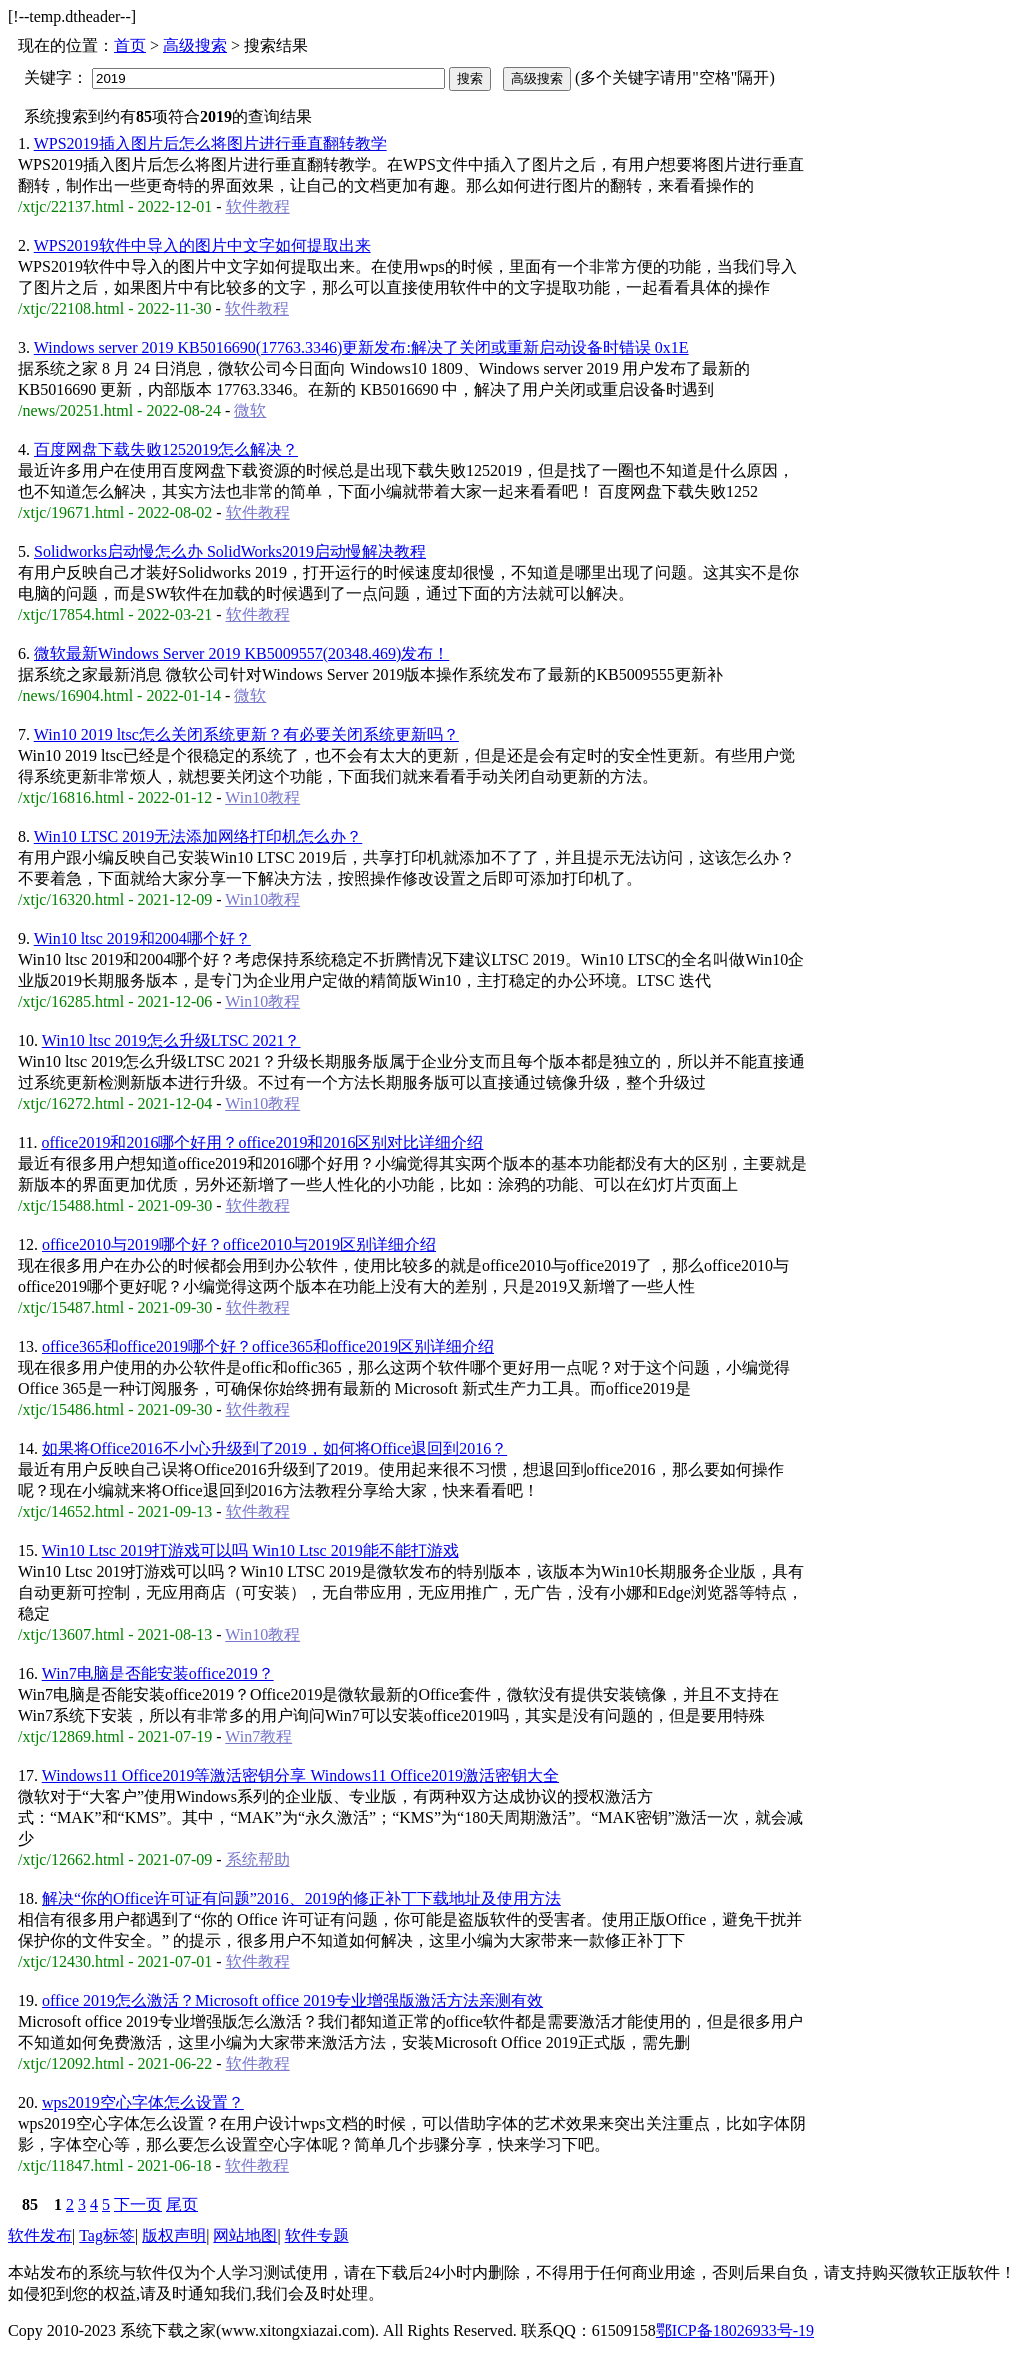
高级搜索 (195, 45)
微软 (250, 410)
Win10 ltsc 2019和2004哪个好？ (142, 938)
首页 (130, 45)
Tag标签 (107, 2235)
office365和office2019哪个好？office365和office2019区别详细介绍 (268, 1346)
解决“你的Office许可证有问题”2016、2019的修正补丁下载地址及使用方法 (301, 1898)
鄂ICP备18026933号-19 (735, 2330)
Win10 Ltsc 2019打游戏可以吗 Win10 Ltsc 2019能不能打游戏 (250, 1550)
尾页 (182, 2204)
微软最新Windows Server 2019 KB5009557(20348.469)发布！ (241, 653)
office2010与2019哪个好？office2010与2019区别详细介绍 (239, 1244)
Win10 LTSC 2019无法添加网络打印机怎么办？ (198, 836)
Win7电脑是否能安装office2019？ (158, 1673)
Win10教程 (262, 797)
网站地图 (245, 2235)
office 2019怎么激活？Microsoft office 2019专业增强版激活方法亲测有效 (292, 2000)
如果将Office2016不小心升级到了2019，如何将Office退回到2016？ (274, 1448)
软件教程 (258, 206)
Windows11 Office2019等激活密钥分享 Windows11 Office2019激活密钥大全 (300, 1775)
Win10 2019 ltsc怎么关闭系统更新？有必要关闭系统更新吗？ (246, 734)
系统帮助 (258, 1859)
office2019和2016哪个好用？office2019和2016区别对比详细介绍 (262, 1142)
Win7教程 (258, 1736)
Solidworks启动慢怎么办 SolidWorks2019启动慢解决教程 (230, 551)
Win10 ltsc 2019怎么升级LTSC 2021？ (171, 1040)
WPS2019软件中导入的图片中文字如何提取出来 (202, 245)
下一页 (138, 2204)
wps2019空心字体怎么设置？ (143, 2102)
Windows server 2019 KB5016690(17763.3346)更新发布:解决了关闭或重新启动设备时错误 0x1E (361, 347)
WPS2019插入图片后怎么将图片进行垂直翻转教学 (210, 143)
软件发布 (40, 2235)
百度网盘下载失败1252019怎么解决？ (166, 449)
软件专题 (317, 2235)
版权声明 (174, 2235)
